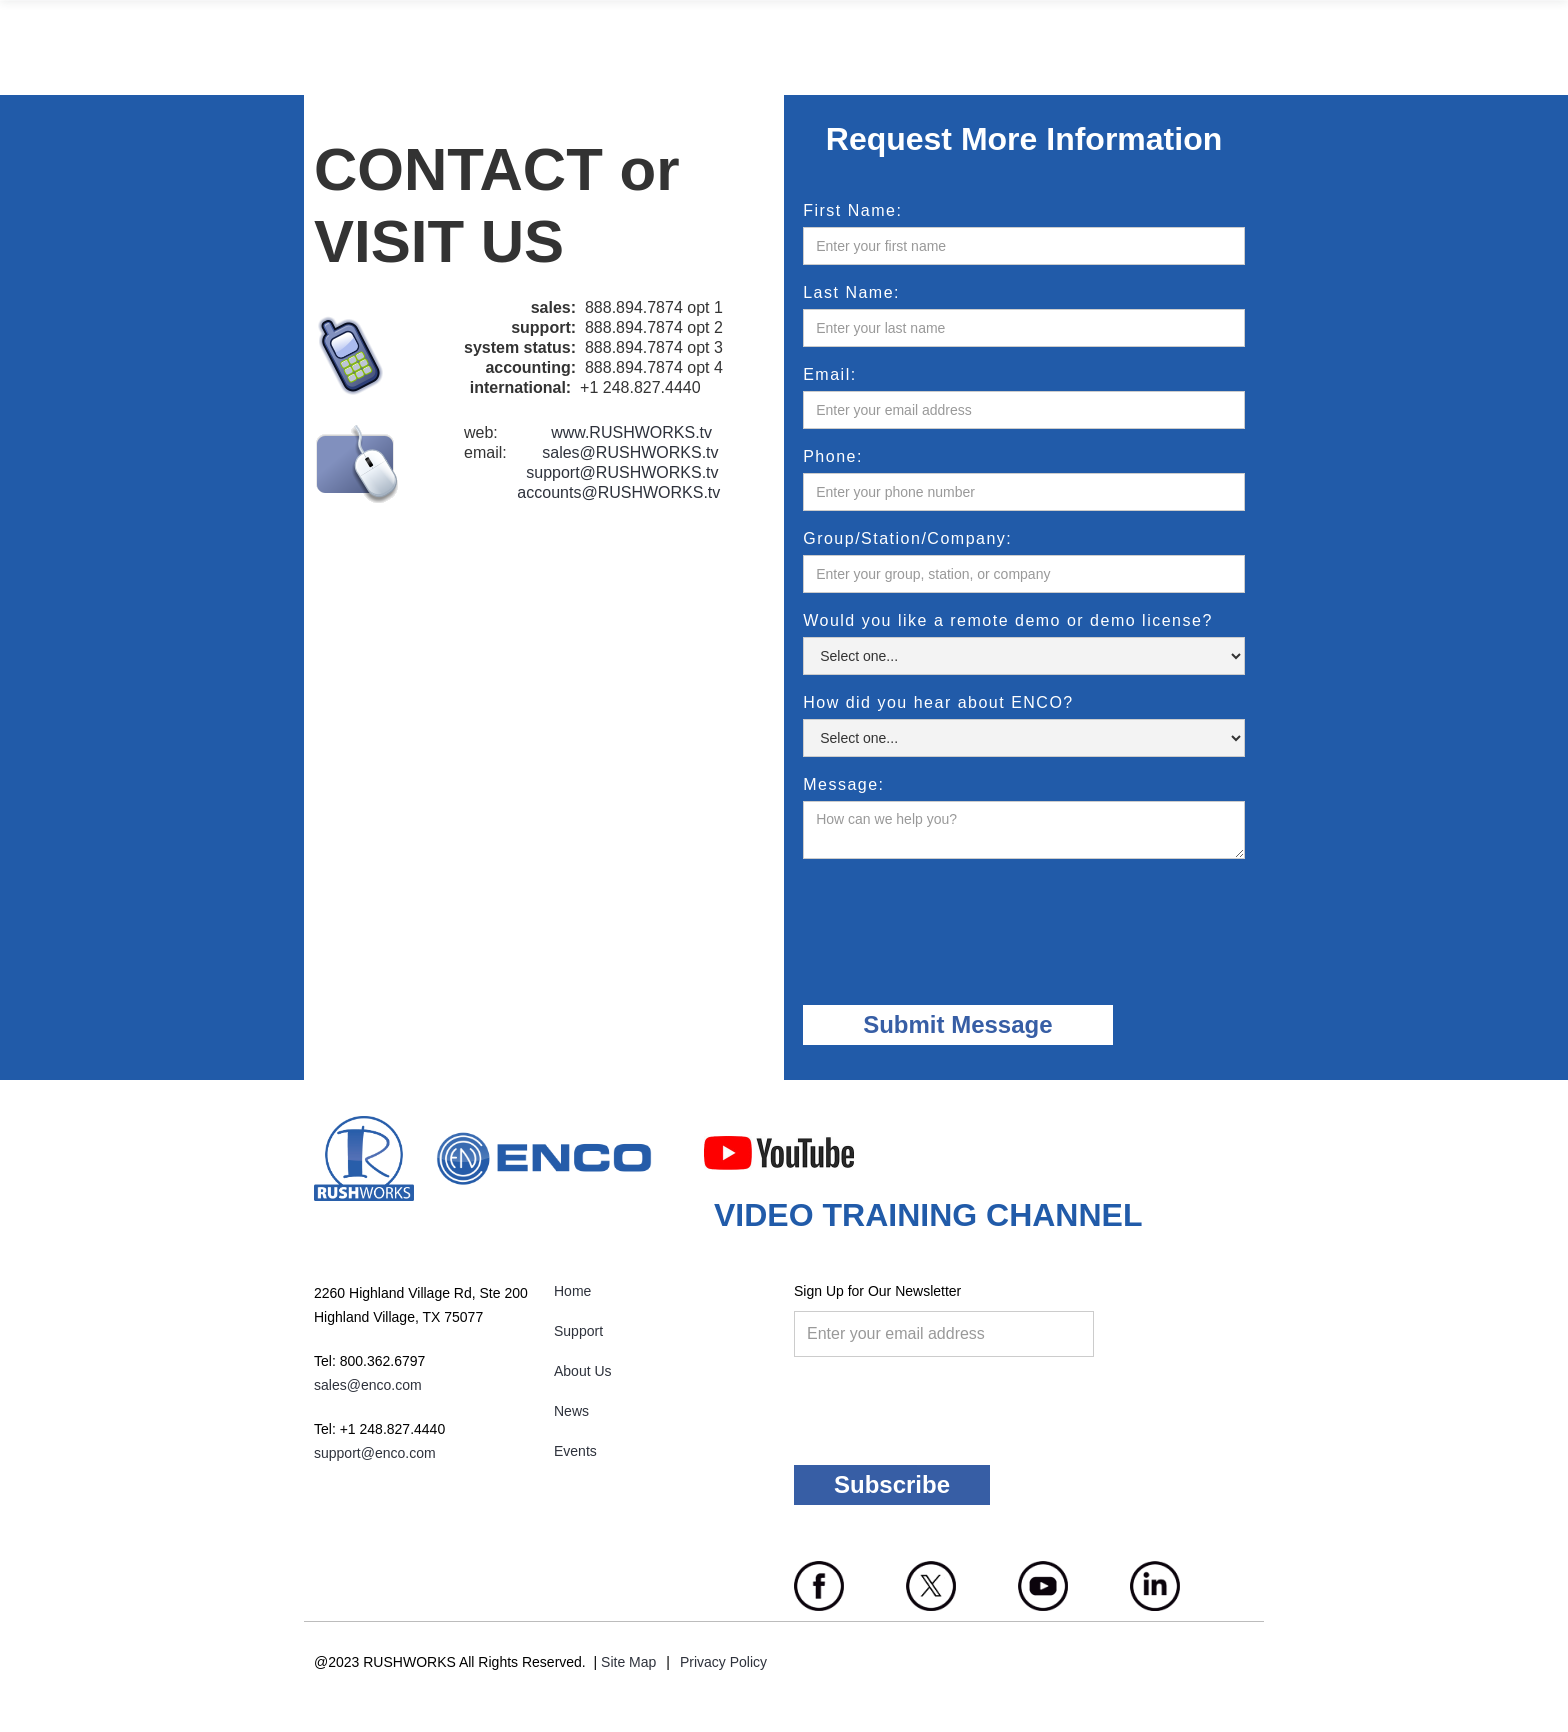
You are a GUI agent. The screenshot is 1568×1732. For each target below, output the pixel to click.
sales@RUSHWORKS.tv (630, 452)
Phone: (833, 457)
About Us (583, 1371)
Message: (843, 785)
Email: (829, 375)
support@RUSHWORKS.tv (622, 472)
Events (575, 1451)
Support (578, 1331)
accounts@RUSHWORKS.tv (618, 492)
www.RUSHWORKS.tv (631, 432)
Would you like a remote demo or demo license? (1008, 621)
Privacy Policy (723, 1662)
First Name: (852, 211)
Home (572, 1291)
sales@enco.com (368, 1385)
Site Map (628, 1662)
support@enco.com (375, 1453)
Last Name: (851, 293)
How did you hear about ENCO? (938, 703)
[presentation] (955, 918)
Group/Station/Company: (907, 539)
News (571, 1411)
